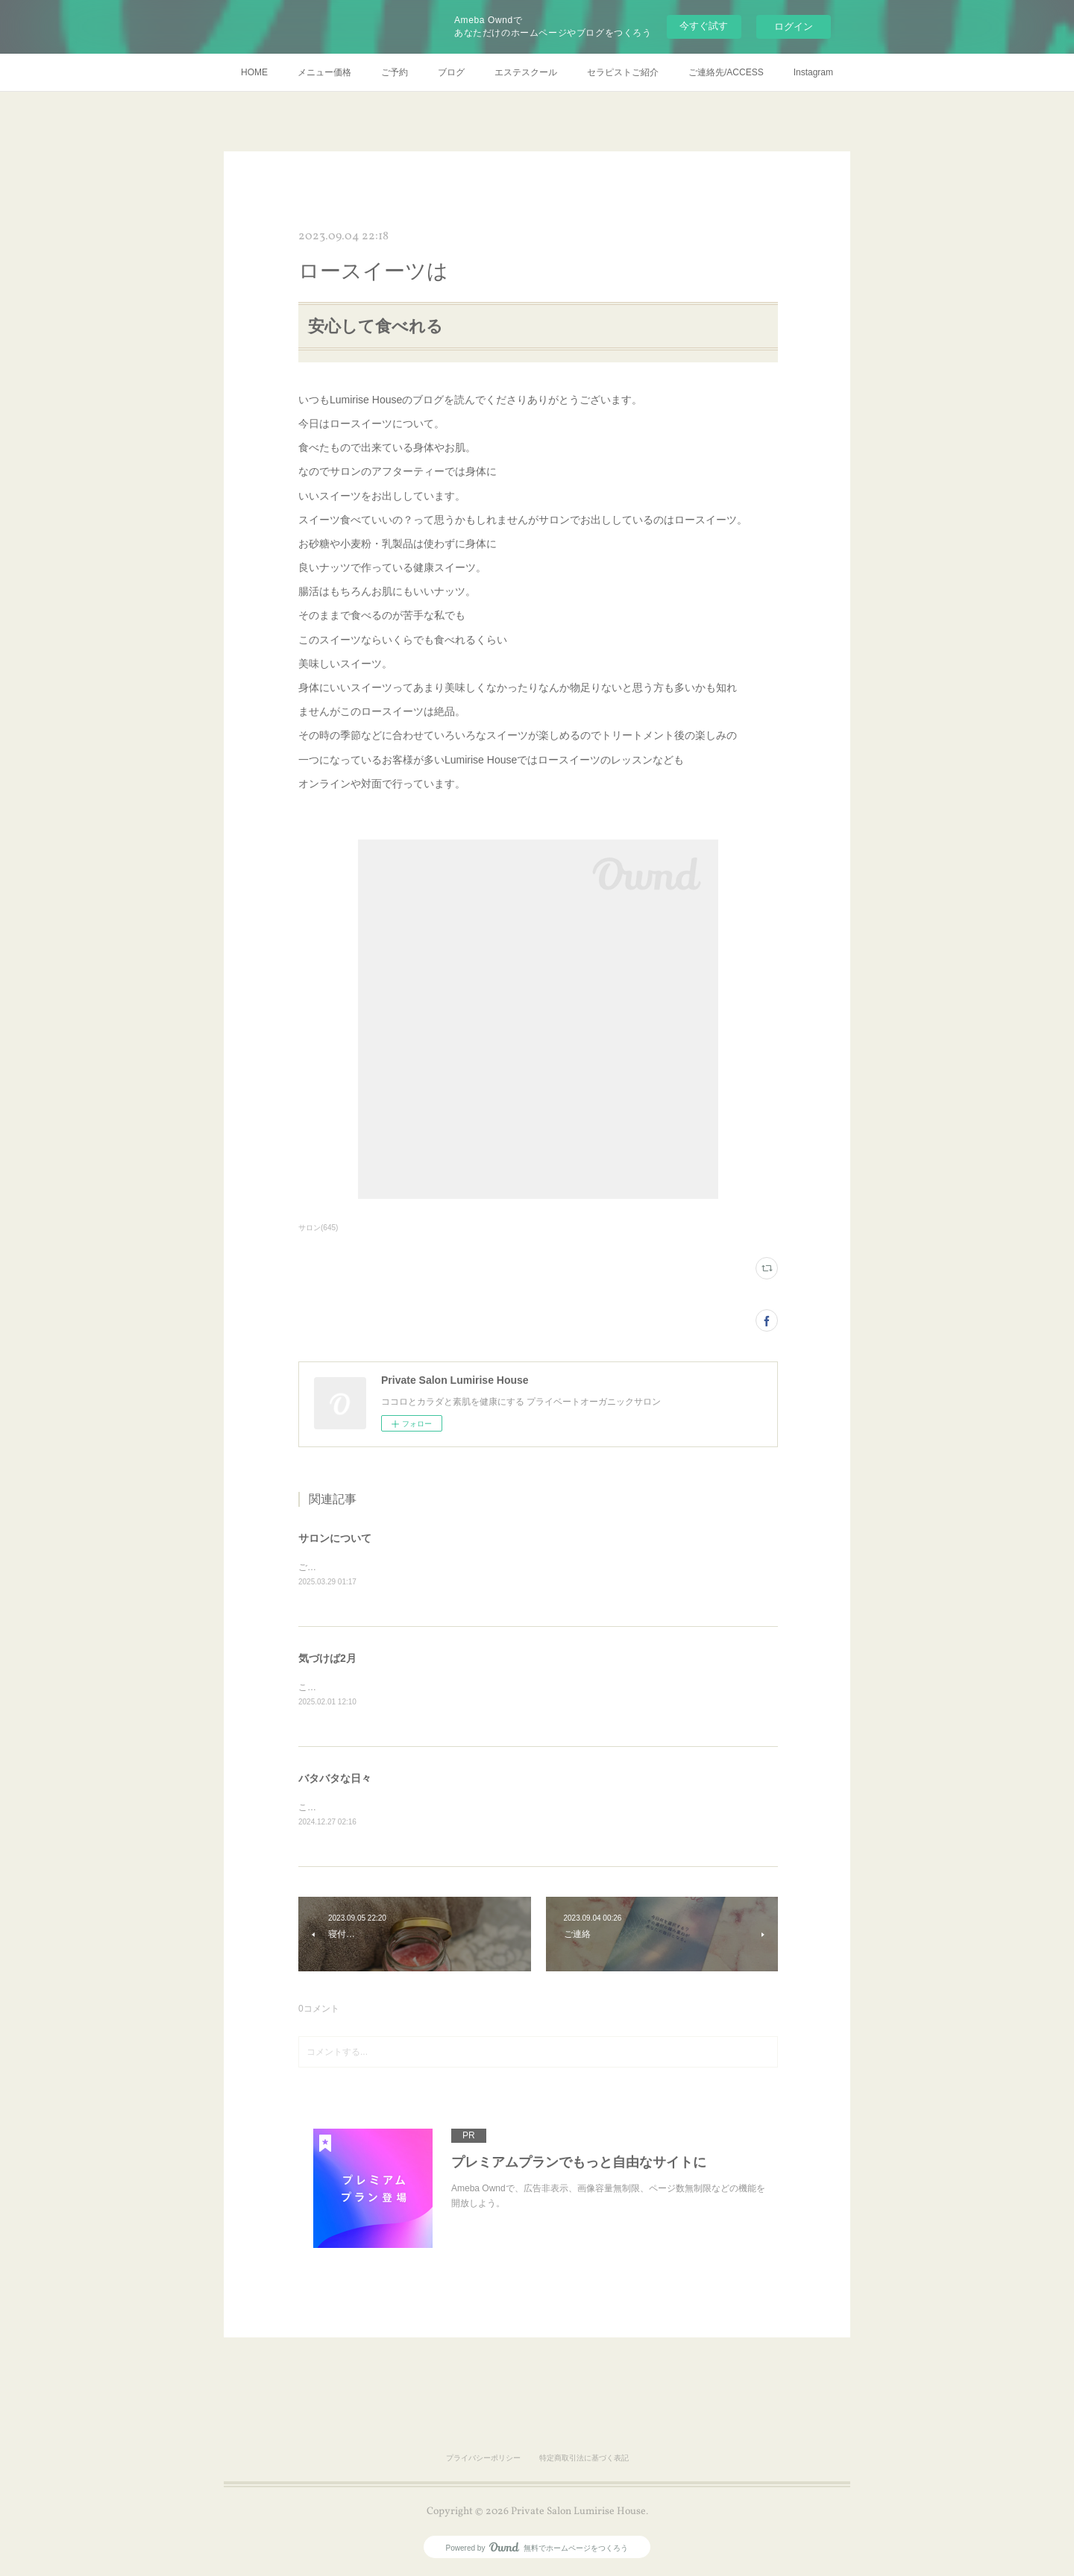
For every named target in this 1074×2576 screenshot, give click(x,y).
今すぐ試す (703, 25)
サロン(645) (318, 1228)
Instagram (813, 72)
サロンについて (334, 1538)
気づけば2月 (327, 1660)
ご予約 (394, 72)
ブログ (451, 72)
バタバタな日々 (334, 1780)
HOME (254, 72)
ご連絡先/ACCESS (726, 72)
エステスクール (525, 72)
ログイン (793, 26)
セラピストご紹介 (623, 72)
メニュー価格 (324, 72)
